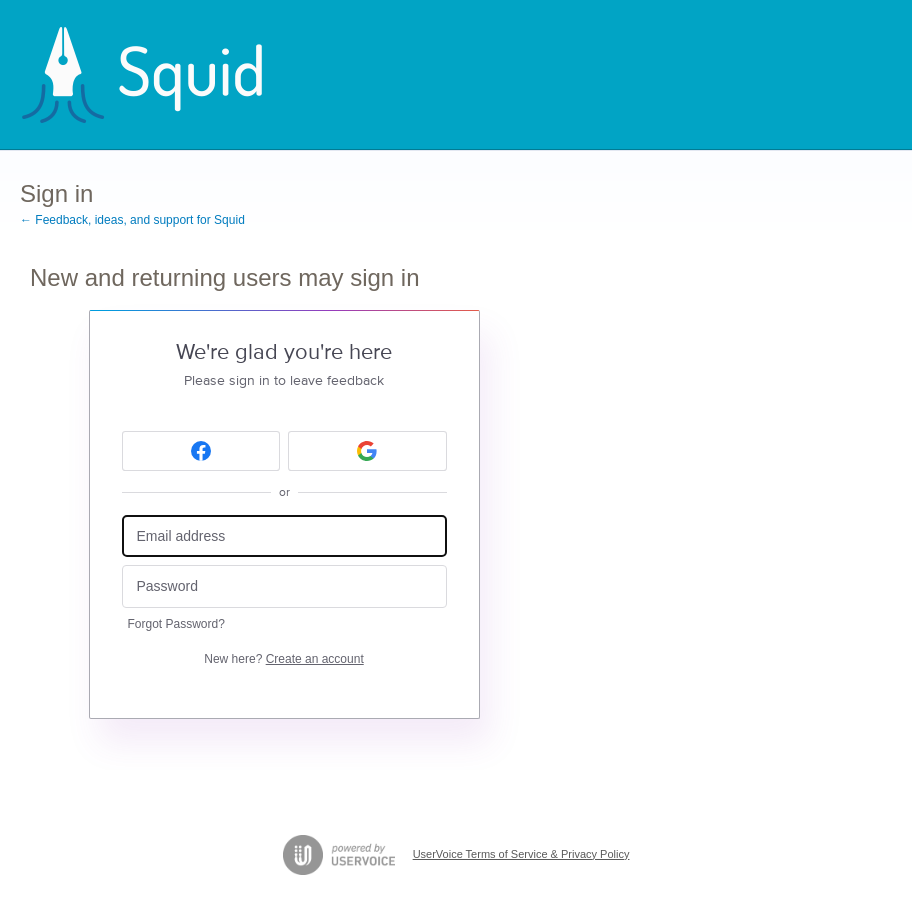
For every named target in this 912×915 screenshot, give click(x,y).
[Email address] (284, 536)
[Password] (284, 586)
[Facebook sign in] (201, 451)
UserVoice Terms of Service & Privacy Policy (521, 854)
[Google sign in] (367, 451)
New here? (283, 659)
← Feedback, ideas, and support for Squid (132, 220)
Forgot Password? (176, 624)
